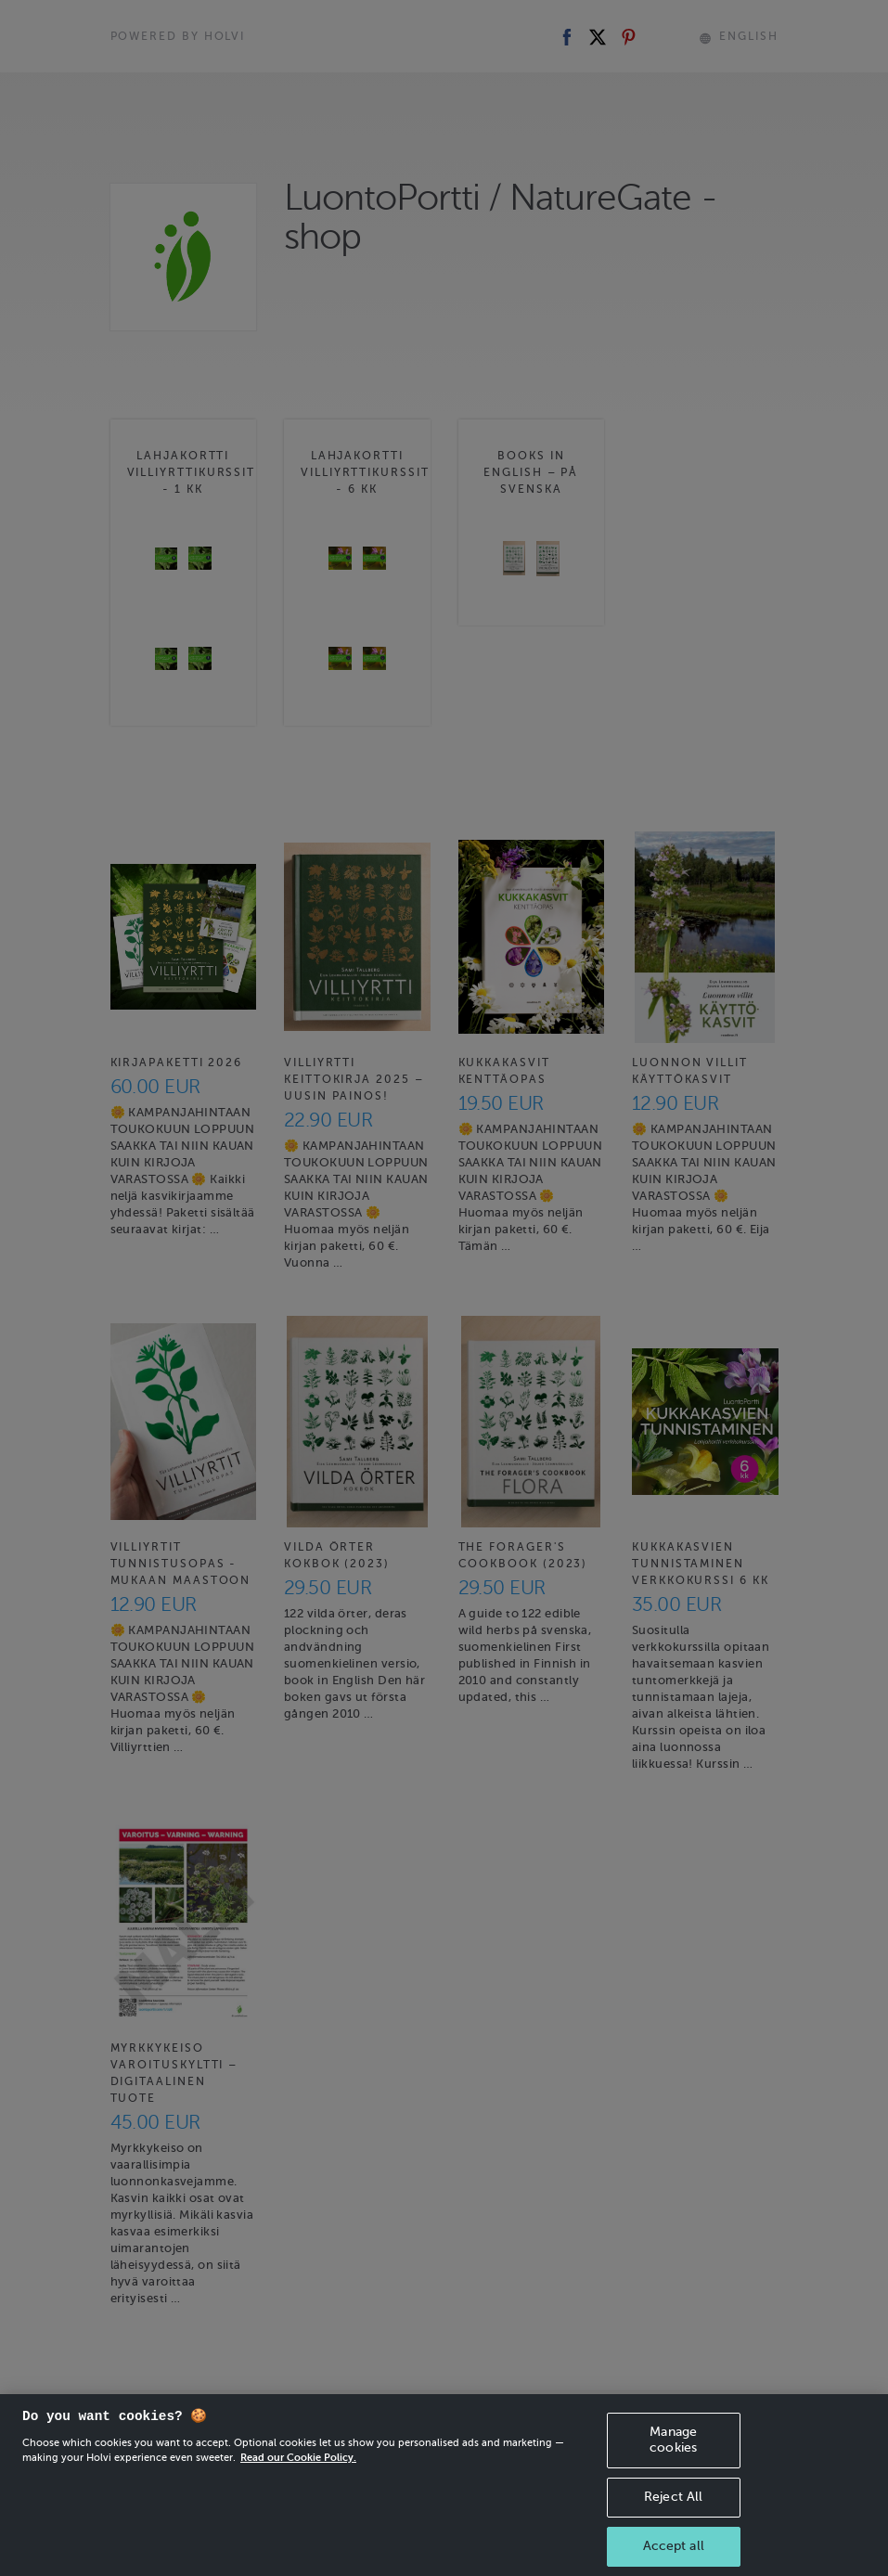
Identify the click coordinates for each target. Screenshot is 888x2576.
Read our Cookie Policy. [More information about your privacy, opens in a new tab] (298, 2470)
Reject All (673, 2509)
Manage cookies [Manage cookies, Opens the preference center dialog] (673, 2452)
